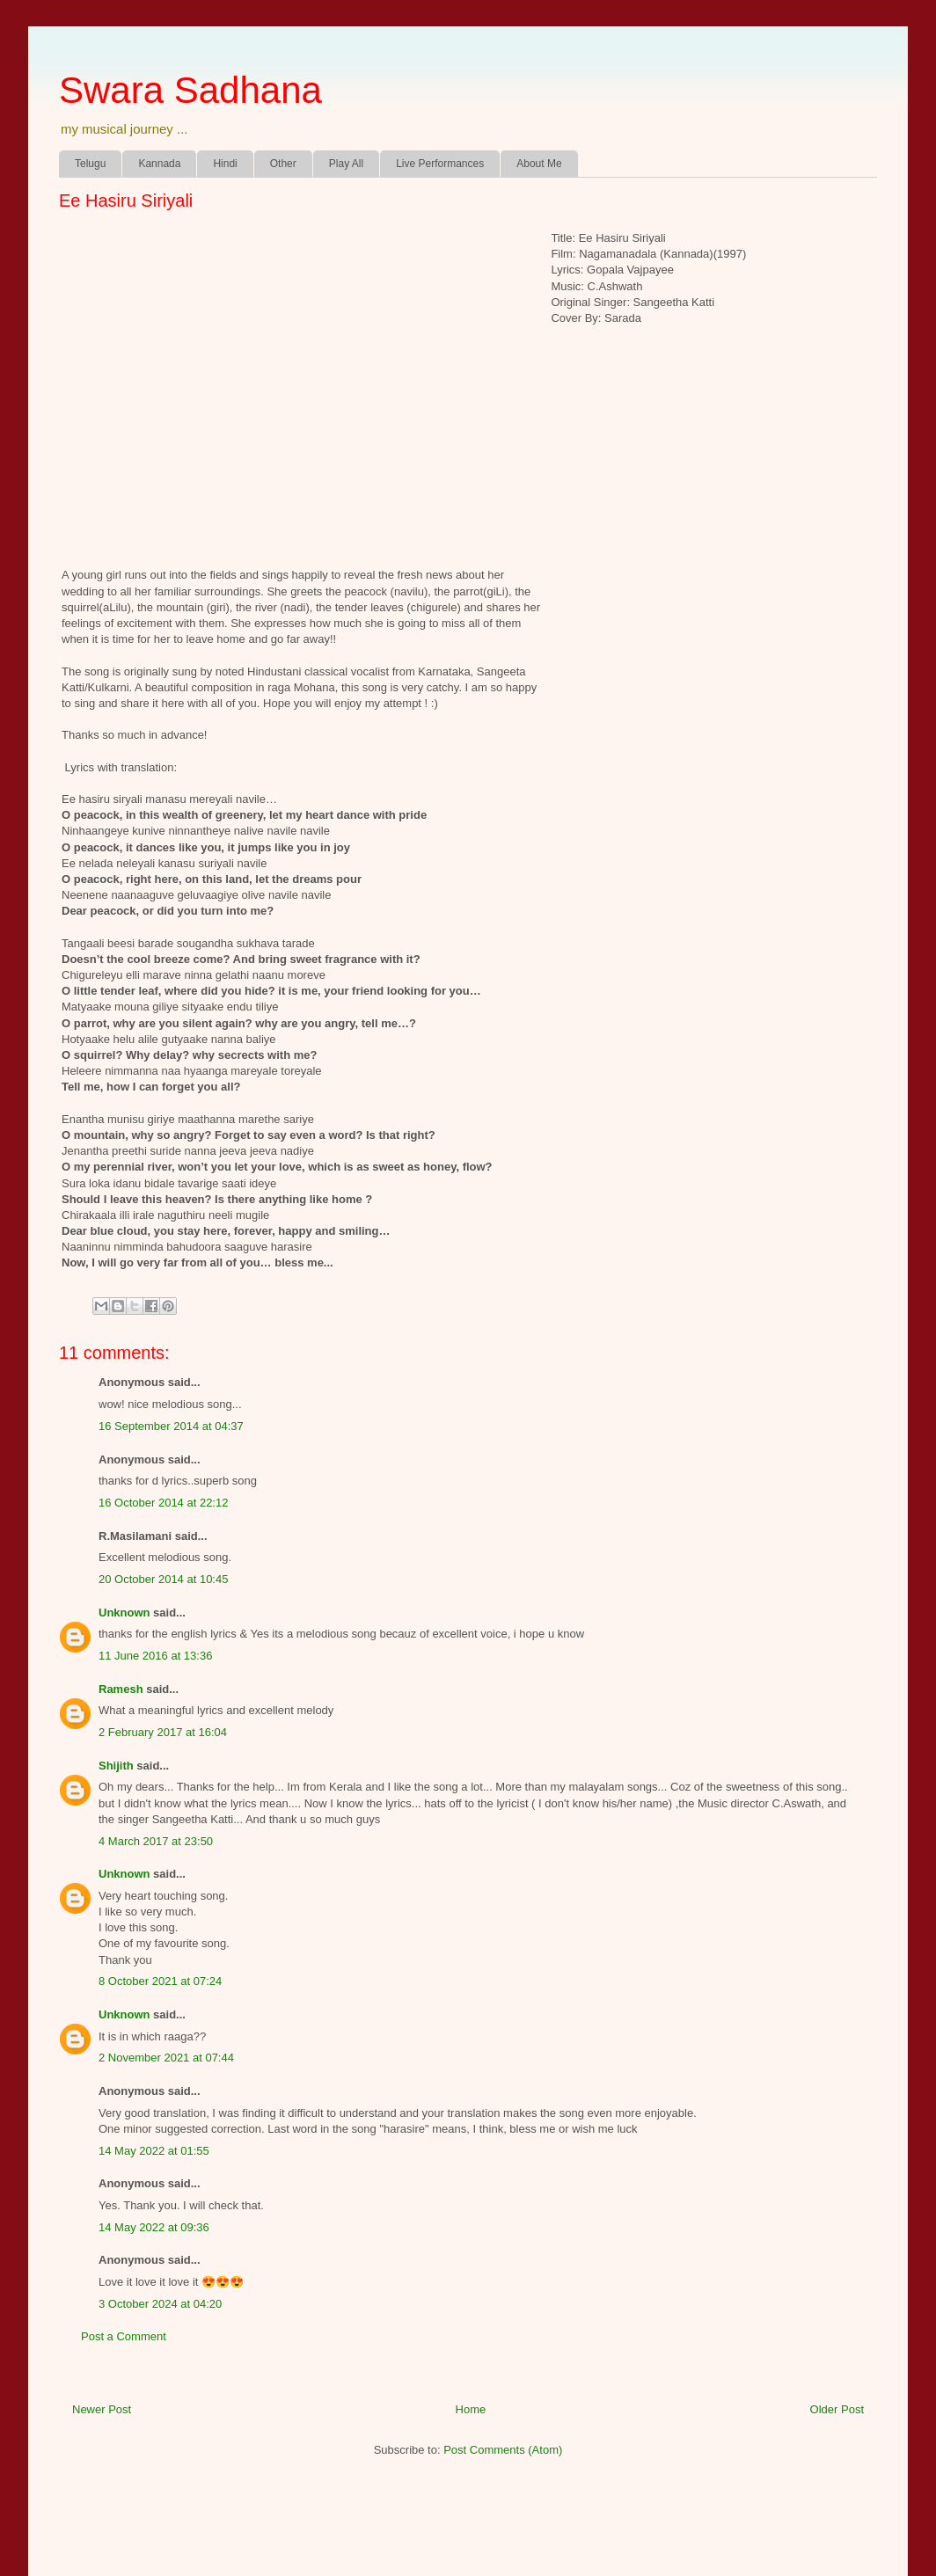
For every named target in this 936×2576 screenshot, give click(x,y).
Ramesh (121, 1689)
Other (283, 163)
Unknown (124, 1612)
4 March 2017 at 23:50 (156, 1841)
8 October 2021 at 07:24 (160, 1981)
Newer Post (101, 2409)
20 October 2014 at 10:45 (163, 1579)
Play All (346, 163)
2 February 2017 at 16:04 (163, 1732)
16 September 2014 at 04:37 (171, 1426)
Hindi (225, 163)
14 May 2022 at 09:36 (154, 2227)
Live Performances (440, 163)
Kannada (159, 163)
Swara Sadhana (190, 90)
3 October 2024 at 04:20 (160, 2303)
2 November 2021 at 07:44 (166, 2057)
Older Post (837, 2409)
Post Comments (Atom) (502, 2449)
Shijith (116, 1765)
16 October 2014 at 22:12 (163, 1502)
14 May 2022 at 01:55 (154, 2150)
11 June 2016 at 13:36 (155, 1655)
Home (471, 2409)
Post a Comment (123, 2336)
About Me (538, 163)
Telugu (90, 163)
